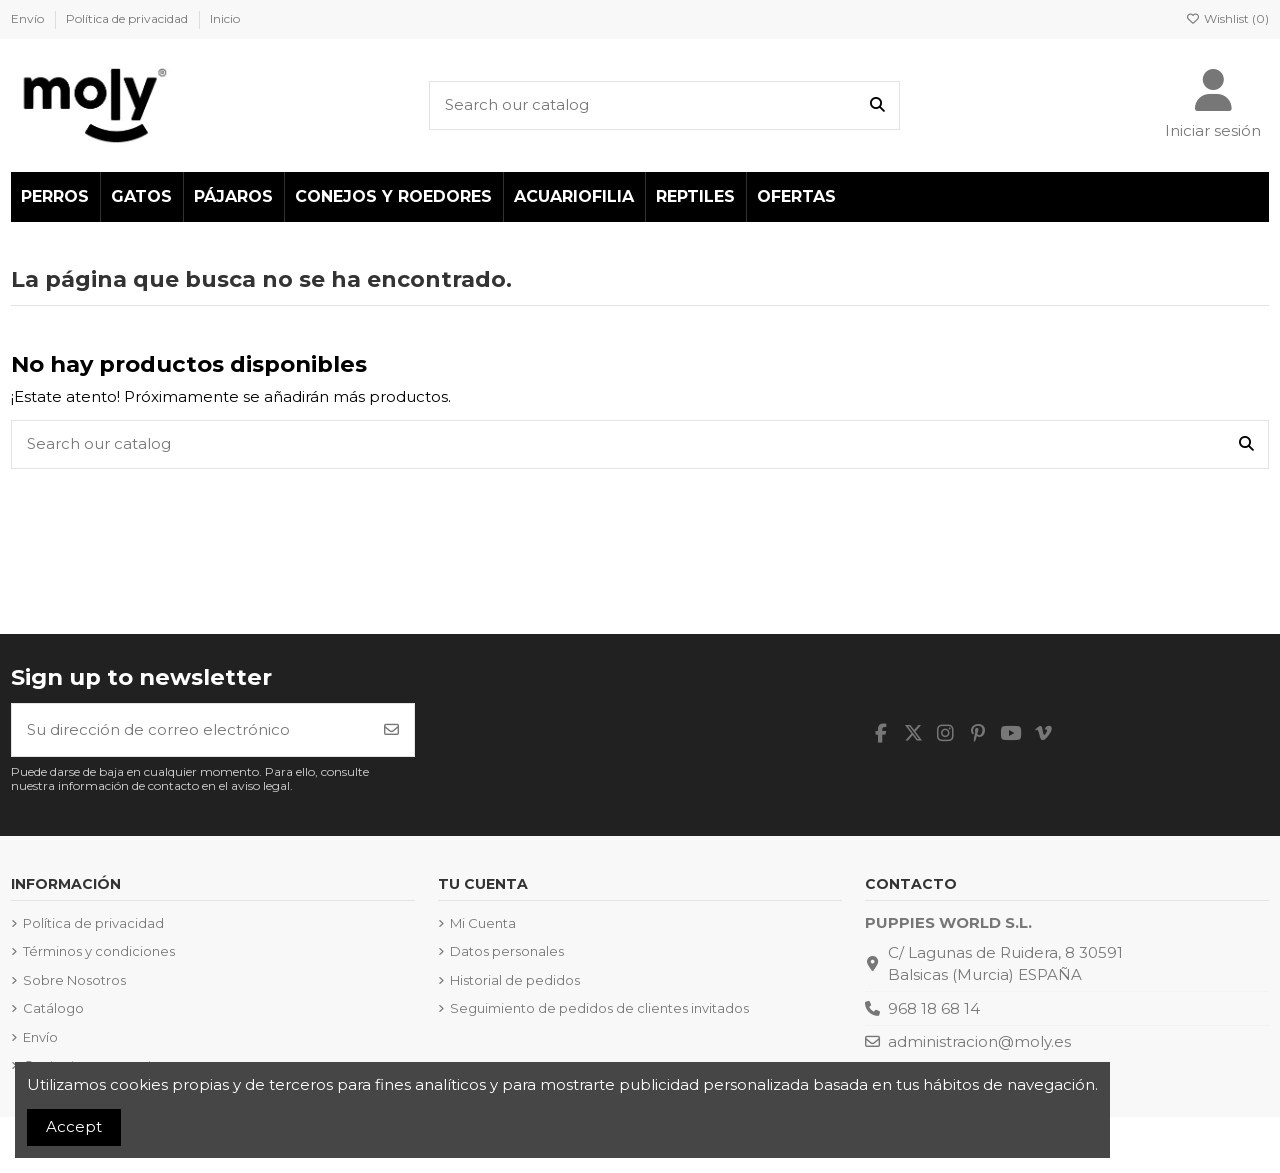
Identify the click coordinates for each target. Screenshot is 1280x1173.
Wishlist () (1227, 18)
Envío (29, 18)
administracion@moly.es (979, 1041)
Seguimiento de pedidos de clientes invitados (599, 1008)
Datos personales (507, 951)
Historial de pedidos (515, 980)
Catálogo (53, 1008)
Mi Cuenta (483, 923)
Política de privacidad (128, 18)
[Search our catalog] (877, 105)
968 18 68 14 (934, 1008)
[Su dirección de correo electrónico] (191, 730)
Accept (74, 1126)
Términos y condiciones (99, 951)
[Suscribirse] (391, 730)
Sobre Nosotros (74, 980)
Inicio (225, 18)
